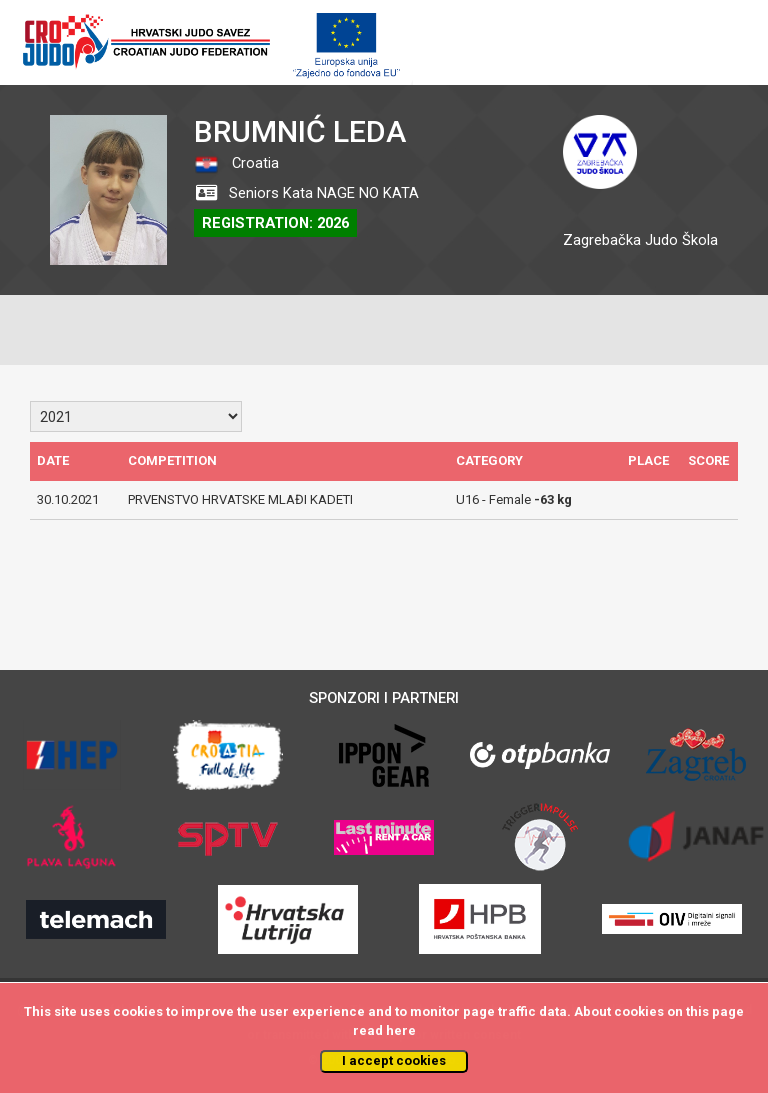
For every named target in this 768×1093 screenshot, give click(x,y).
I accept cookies (394, 1060)
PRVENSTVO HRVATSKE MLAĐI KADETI (240, 499)
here (401, 1030)
